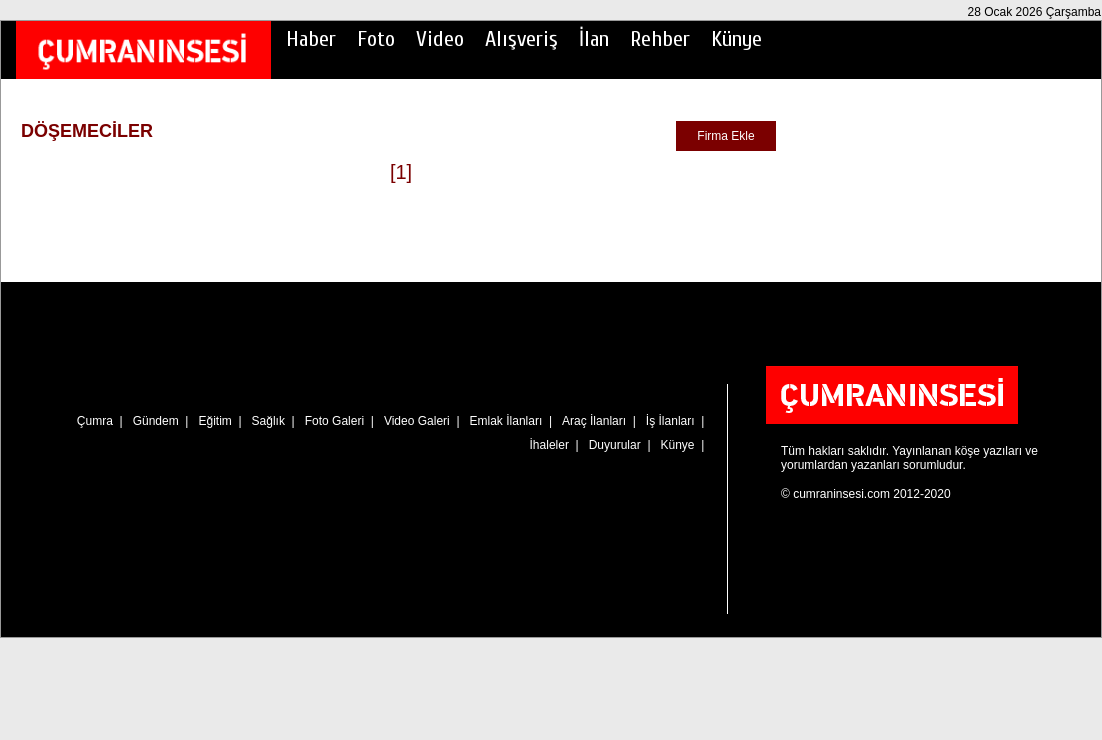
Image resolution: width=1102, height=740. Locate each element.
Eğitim (214, 421)
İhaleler (549, 445)
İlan (594, 39)
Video (440, 39)
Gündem (156, 421)
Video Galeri (417, 421)
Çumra (95, 421)
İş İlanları (670, 421)
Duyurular (615, 445)
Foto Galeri (334, 421)
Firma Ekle (725, 136)
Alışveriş (521, 39)
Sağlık (268, 421)
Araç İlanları (594, 421)
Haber (311, 39)
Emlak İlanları (506, 421)
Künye (736, 39)
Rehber (660, 39)
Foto (376, 39)
